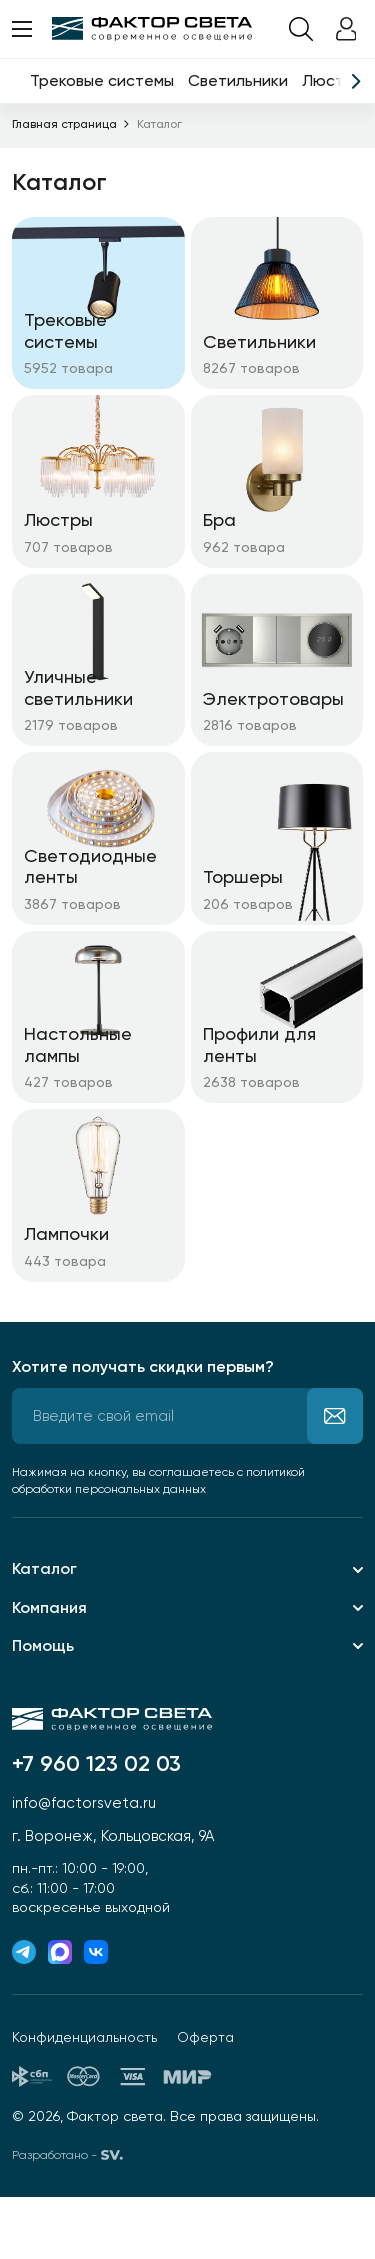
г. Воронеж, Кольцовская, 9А (113, 1836)
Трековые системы (102, 80)
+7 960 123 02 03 (96, 1764)
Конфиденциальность (84, 2037)
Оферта (205, 2037)
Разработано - (67, 2155)
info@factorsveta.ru (84, 1803)
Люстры (333, 80)
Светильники (238, 80)
